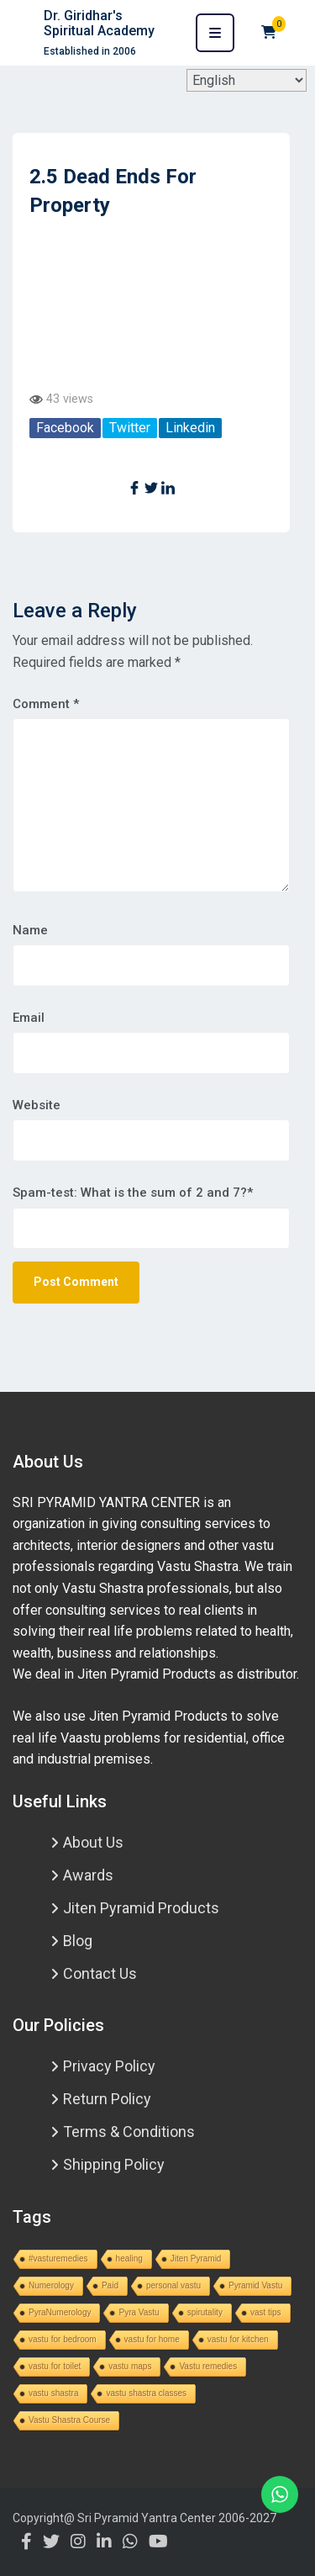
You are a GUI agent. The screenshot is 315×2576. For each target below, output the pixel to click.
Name (30, 930)
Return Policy (107, 2099)
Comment (46, 703)
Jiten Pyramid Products (141, 1908)
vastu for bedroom (63, 2339)
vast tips (265, 2312)
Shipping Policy (114, 2164)
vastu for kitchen (238, 2339)
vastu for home (152, 2339)
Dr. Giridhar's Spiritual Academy (99, 23)
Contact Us (100, 1973)
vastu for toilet (55, 2366)
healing (129, 2258)
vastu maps (129, 2366)
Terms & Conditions (129, 2131)
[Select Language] (246, 80)
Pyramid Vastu (255, 2285)
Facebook (65, 428)
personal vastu (173, 2285)
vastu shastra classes (146, 2393)
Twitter (129, 428)
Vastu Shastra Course (69, 2420)
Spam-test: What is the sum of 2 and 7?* (133, 1192)
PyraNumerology (60, 2312)
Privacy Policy (109, 2066)
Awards (88, 1875)
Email (29, 1017)
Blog (77, 1940)
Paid (110, 2285)
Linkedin (190, 428)
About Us (93, 1842)
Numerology (51, 2285)
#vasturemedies (58, 2258)
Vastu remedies (208, 2366)
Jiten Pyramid (196, 2258)
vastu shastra (53, 2393)
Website (36, 1105)
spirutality (205, 2312)
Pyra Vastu (138, 2312)
